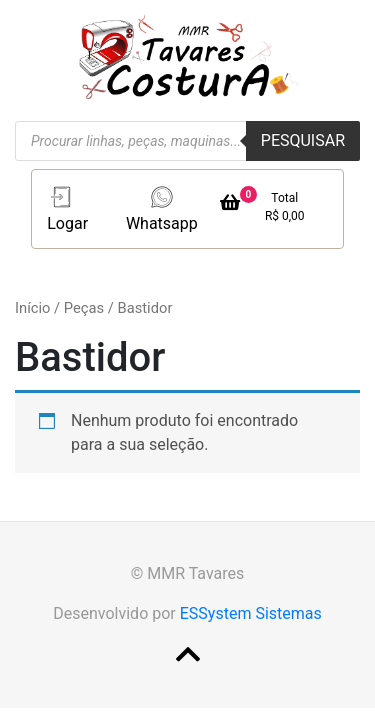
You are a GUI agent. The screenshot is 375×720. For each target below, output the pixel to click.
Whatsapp (162, 207)
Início (32, 308)
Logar (67, 207)
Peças (84, 308)
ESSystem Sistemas (251, 613)
